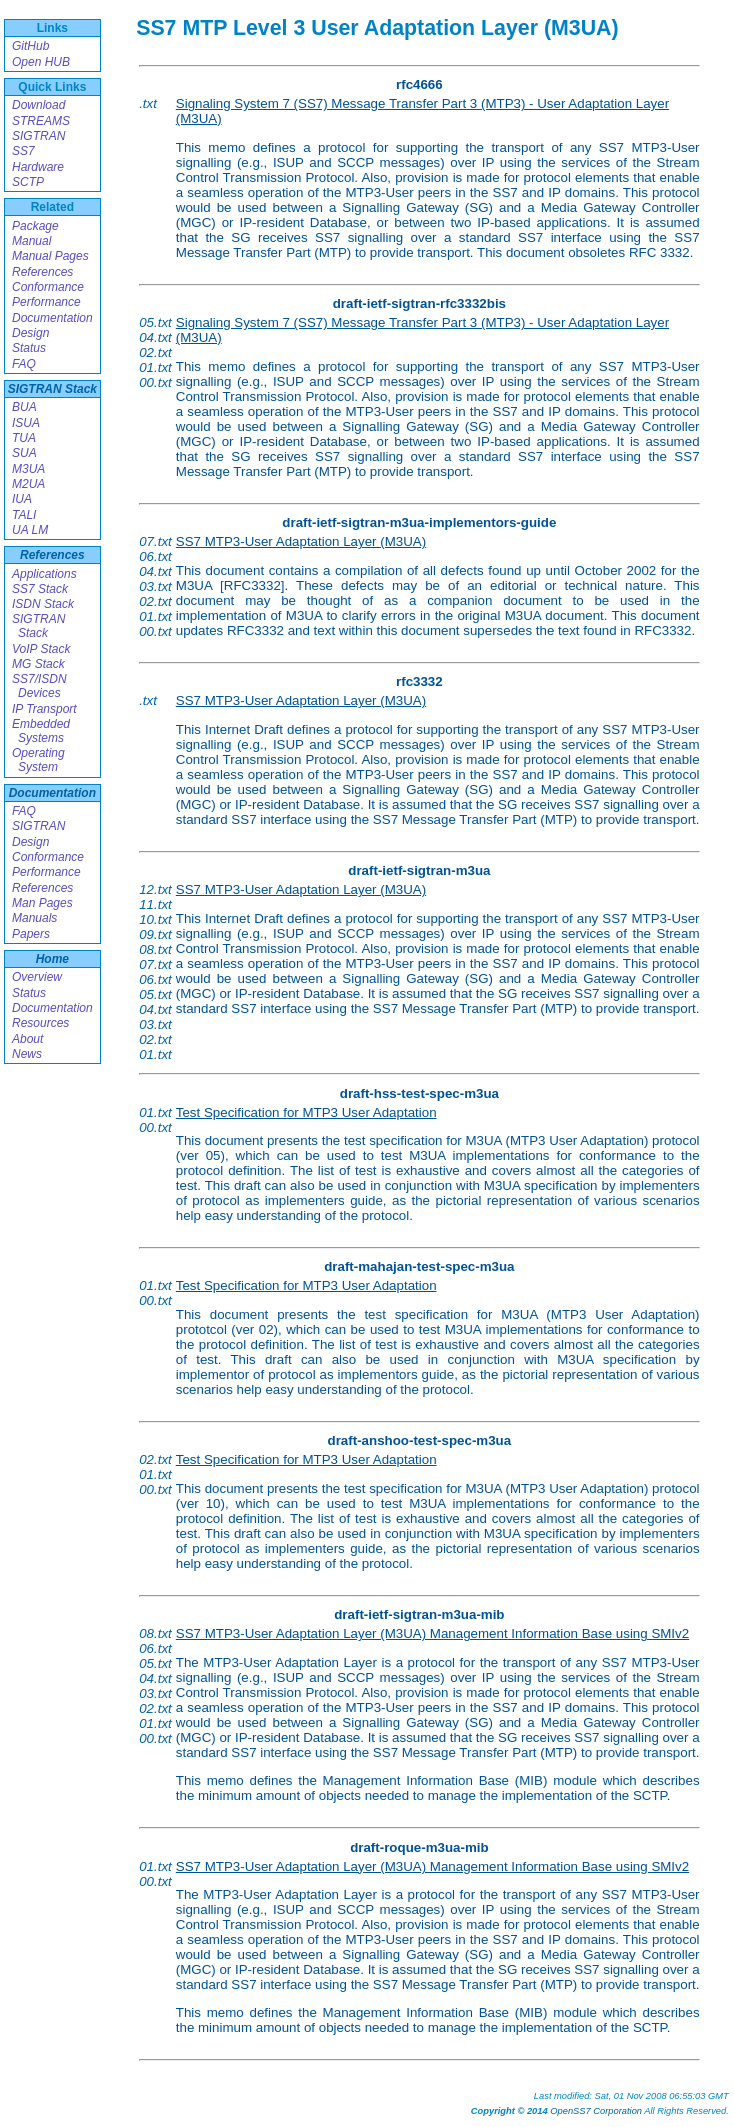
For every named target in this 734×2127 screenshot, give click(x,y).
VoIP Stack (41, 649)
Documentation (52, 318)
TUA (24, 438)
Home (52, 959)
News (27, 1054)
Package (35, 226)
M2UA (28, 484)
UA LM (30, 530)
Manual (31, 241)
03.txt (155, 586)
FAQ (24, 364)
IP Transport (44, 709)
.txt (148, 103)
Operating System (38, 760)
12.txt (155, 889)
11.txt (155, 904)
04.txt (155, 337)
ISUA (26, 423)
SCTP (28, 182)
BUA (24, 407)
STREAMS (41, 121)
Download (38, 105)
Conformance (48, 287)
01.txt (155, 367)
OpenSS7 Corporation (596, 2111)
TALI (24, 515)
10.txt (155, 919)
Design (30, 333)
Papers (31, 934)
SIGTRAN (38, 136)
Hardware (38, 167)
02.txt (155, 352)
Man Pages (42, 903)
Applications (44, 574)
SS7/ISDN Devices (39, 686)
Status (29, 348)
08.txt (155, 949)
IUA (22, 499)
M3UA (28, 469)
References (42, 272)
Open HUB (41, 62)
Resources (40, 1023)
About (27, 1039)
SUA (24, 453)
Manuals (34, 918)
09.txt (155, 934)
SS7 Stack (40, 589)
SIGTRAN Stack (52, 389)
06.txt (155, 556)
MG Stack (38, 664)
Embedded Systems (41, 731)
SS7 (23, 151)
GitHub (30, 46)
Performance (46, 302)
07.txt (155, 541)
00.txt (155, 382)
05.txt (155, 322)
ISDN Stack (43, 604)
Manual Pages (50, 256)
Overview (37, 977)
